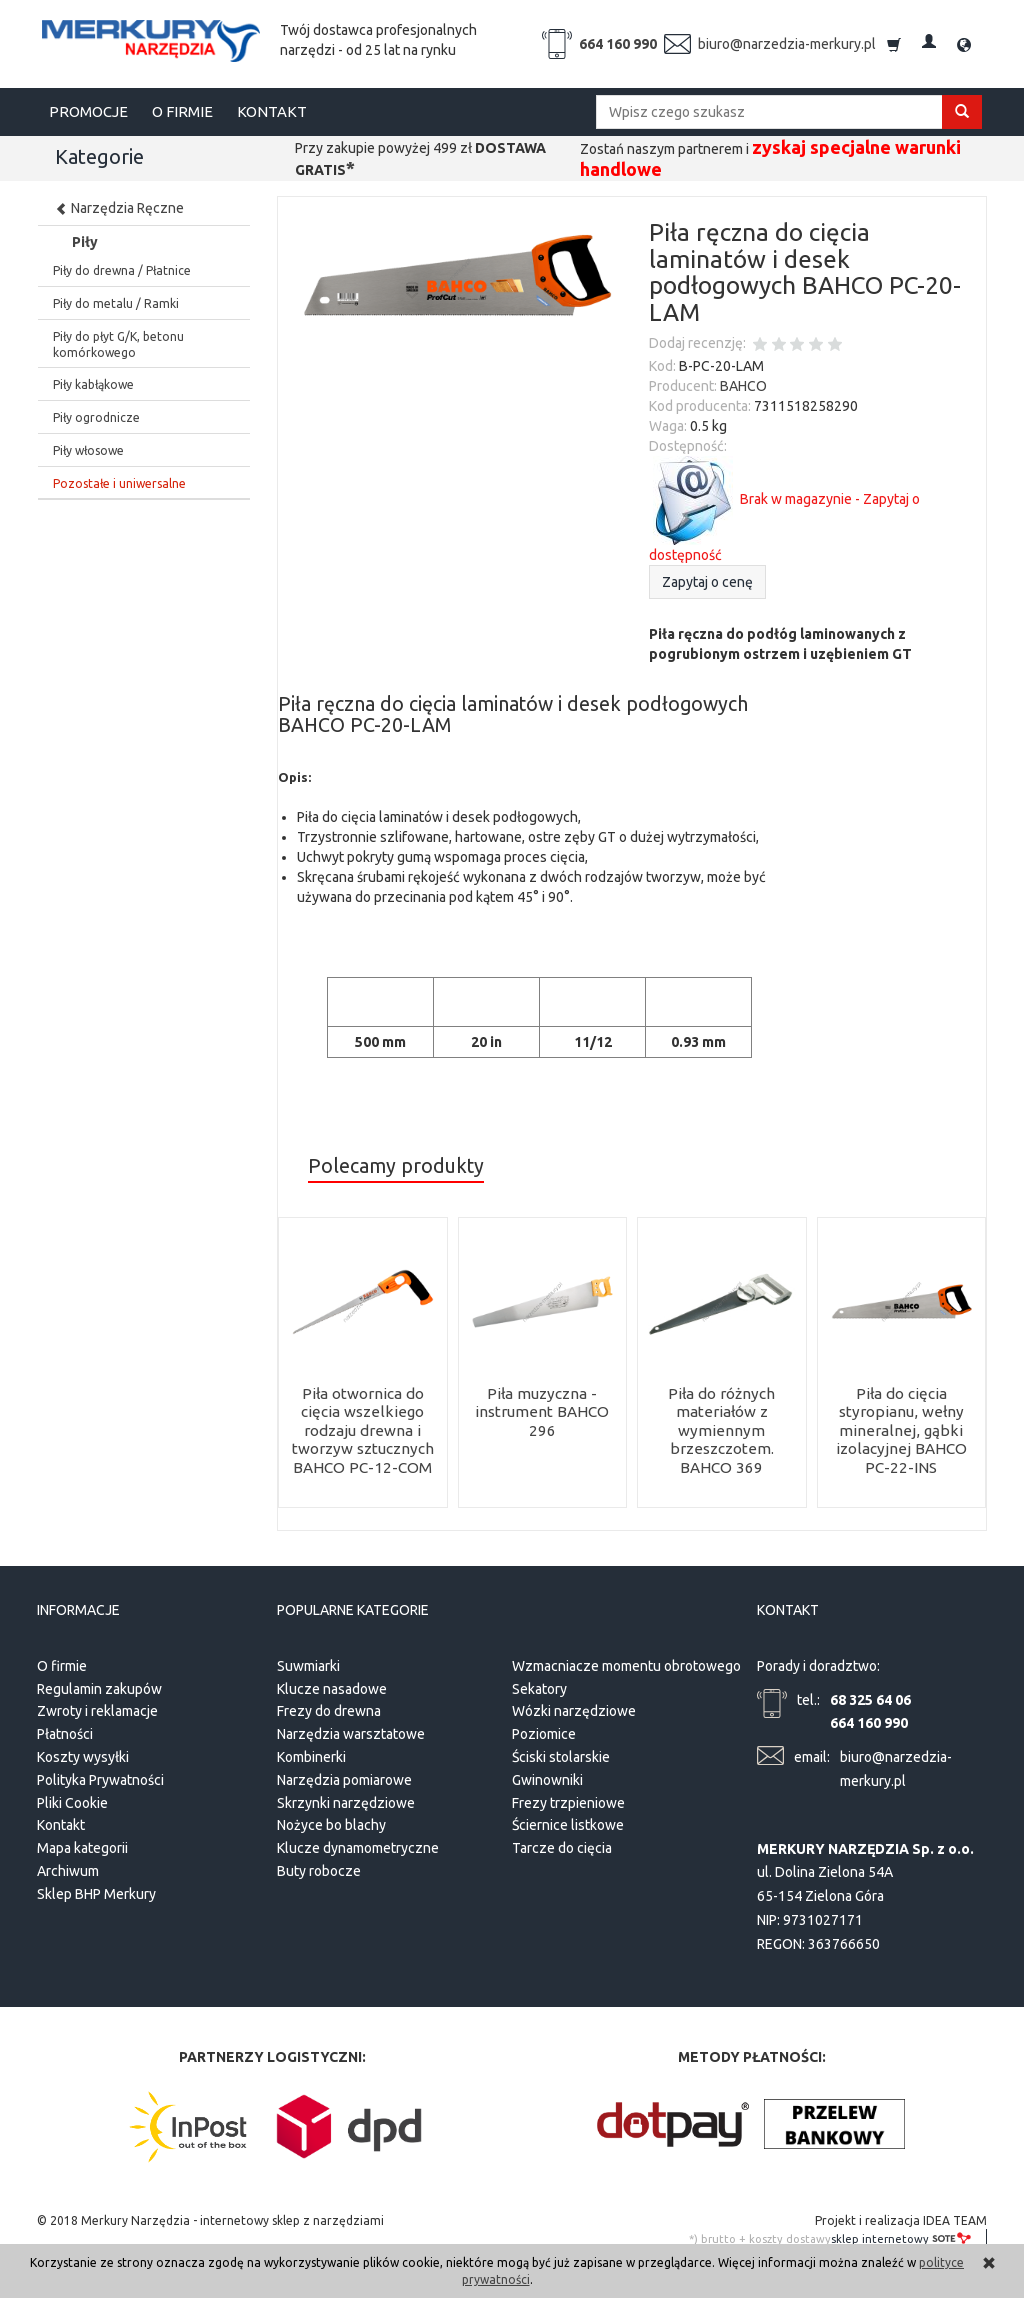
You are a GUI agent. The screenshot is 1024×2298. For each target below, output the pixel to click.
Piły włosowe (88, 450)
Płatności (65, 1732)
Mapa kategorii (82, 1846)
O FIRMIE (182, 111)
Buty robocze (319, 1868)
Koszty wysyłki (83, 1754)
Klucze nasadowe (332, 1686)
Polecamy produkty (396, 1166)
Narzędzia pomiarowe (344, 1777)
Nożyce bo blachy (331, 1823)
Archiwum (68, 1868)
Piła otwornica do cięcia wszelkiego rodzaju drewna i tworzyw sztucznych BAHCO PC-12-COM (362, 1430)
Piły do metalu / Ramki (116, 303)
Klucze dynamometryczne (358, 1846)
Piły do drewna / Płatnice (122, 270)
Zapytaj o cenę (707, 582)
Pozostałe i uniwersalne (119, 483)
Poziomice (544, 1732)
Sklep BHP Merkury (96, 1891)
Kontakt (61, 1823)
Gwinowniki (547, 1777)
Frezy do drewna (329, 1709)
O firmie (62, 1663)
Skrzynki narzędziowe (346, 1800)
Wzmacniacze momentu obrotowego (626, 1663)
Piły (85, 242)
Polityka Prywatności (100, 1777)
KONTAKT (272, 111)
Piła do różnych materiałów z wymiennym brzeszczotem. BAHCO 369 (721, 1430)
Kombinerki (311, 1754)
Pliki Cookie (72, 1800)
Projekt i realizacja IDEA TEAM (901, 2217)
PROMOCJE (88, 111)
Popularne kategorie (353, 1609)
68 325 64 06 (870, 1697)
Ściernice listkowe (568, 1823)
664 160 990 (618, 44)
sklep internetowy (901, 2236)
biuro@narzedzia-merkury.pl (787, 44)
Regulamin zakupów (99, 1686)
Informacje (78, 1609)
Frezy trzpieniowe (568, 1800)
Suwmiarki (308, 1663)
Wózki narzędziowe (574, 1709)
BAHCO (743, 386)
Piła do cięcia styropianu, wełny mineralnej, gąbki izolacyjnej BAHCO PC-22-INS (901, 1430)
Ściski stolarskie (561, 1754)
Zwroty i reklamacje (97, 1709)
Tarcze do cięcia (562, 1846)
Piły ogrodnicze (96, 417)
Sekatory (539, 1686)
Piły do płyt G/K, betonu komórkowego (118, 344)
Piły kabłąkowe (93, 384)
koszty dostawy (790, 2236)
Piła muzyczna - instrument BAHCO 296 (542, 1412)
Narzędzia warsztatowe (351, 1732)
